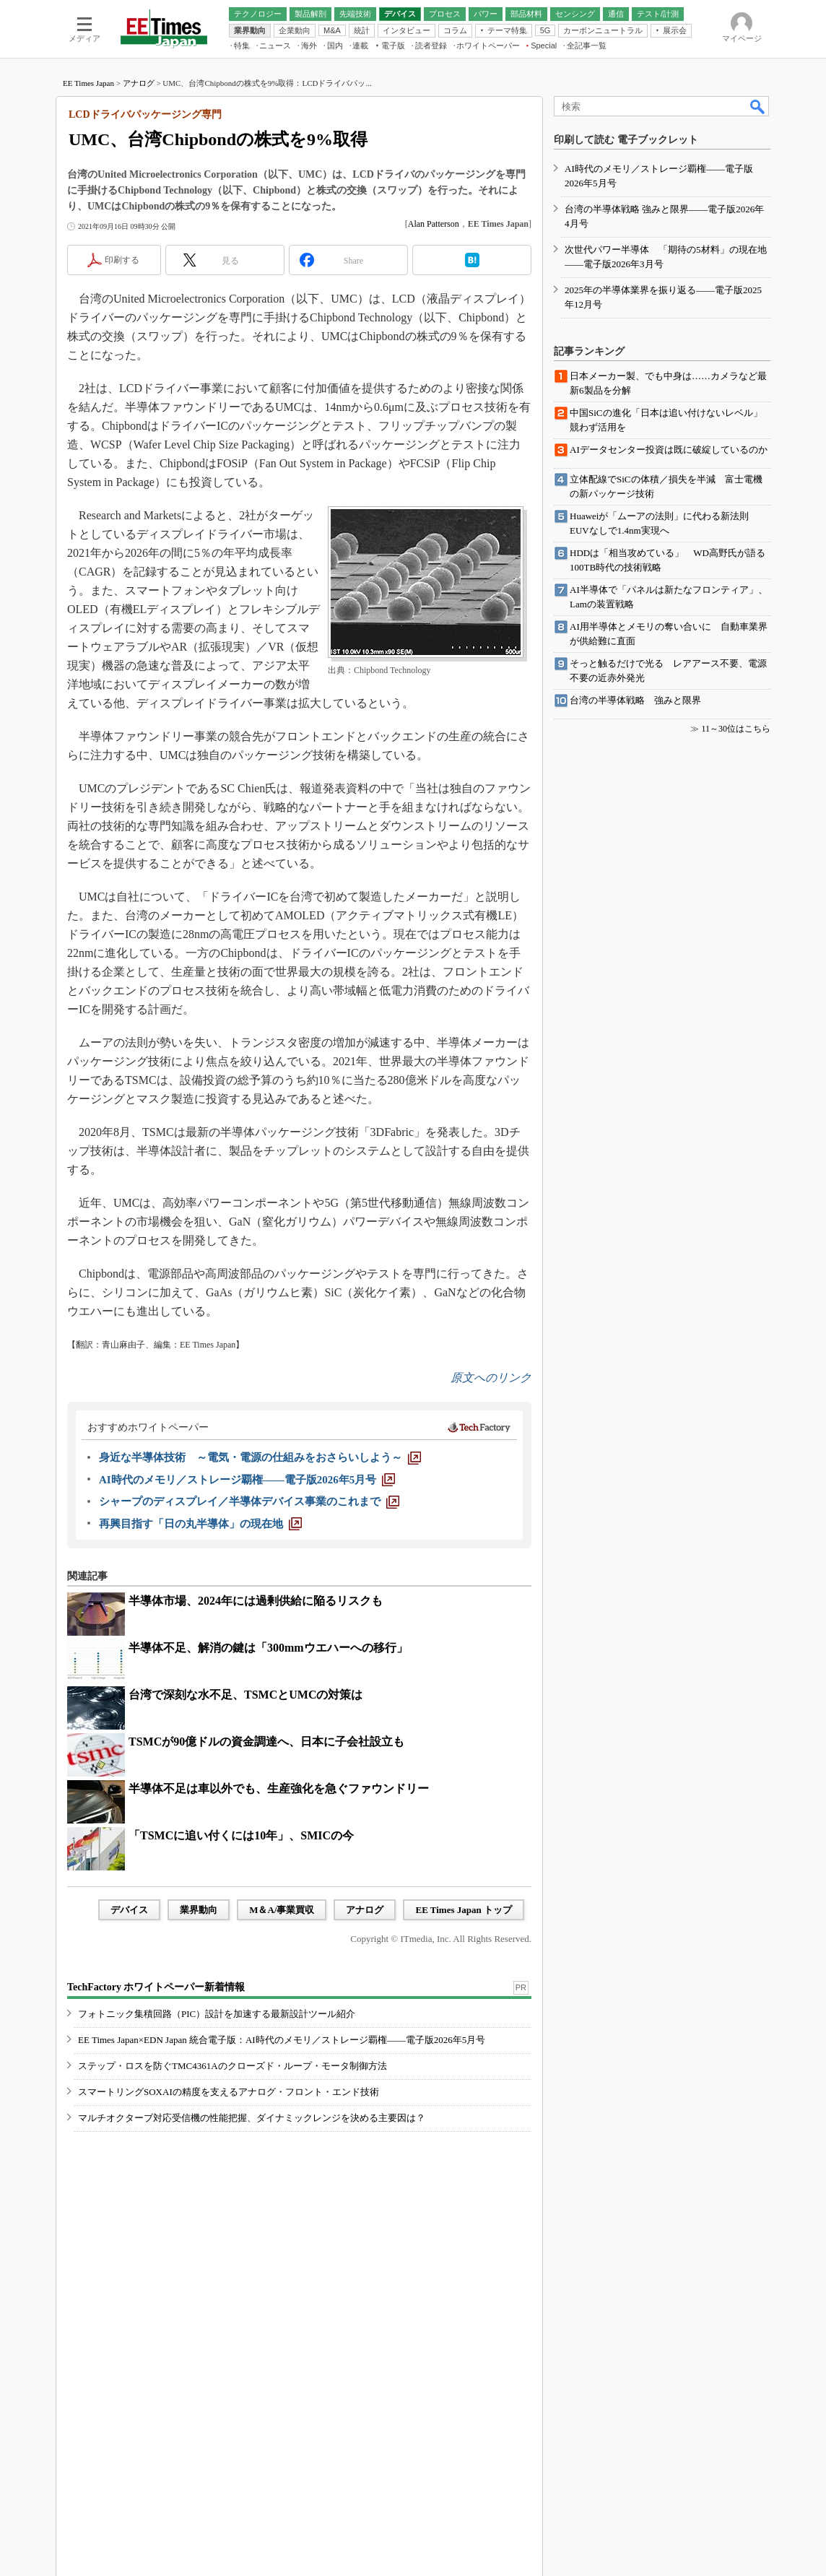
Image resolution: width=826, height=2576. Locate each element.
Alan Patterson (433, 224)
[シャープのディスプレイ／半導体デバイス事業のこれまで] (249, 1501)
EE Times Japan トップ (463, 1909)
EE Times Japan (88, 83)
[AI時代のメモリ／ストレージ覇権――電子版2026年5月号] (247, 1480)
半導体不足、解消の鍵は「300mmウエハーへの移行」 (268, 1648)
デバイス (129, 1909)
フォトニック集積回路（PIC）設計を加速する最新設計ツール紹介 (216, 2013)
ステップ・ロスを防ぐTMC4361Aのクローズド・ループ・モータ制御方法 (232, 2065)
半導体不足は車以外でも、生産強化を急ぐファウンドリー (279, 1788)
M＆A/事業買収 (281, 1909)
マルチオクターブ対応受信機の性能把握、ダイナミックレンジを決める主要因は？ (251, 2117)
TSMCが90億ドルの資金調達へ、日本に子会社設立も (266, 1741)
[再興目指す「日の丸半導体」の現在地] (200, 1524)
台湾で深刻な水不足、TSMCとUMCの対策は (245, 1694)
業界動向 (198, 1909)
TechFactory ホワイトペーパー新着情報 (156, 1987)
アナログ (139, 83)
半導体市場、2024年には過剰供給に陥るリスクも (256, 1601)
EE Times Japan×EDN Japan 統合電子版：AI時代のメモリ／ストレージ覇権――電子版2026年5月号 (281, 2039)
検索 (758, 106)
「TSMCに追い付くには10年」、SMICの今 (241, 1835)
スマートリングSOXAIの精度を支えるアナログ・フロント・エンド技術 (228, 2091)
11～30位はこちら (735, 729)
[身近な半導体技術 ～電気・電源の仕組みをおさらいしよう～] (260, 1457)
